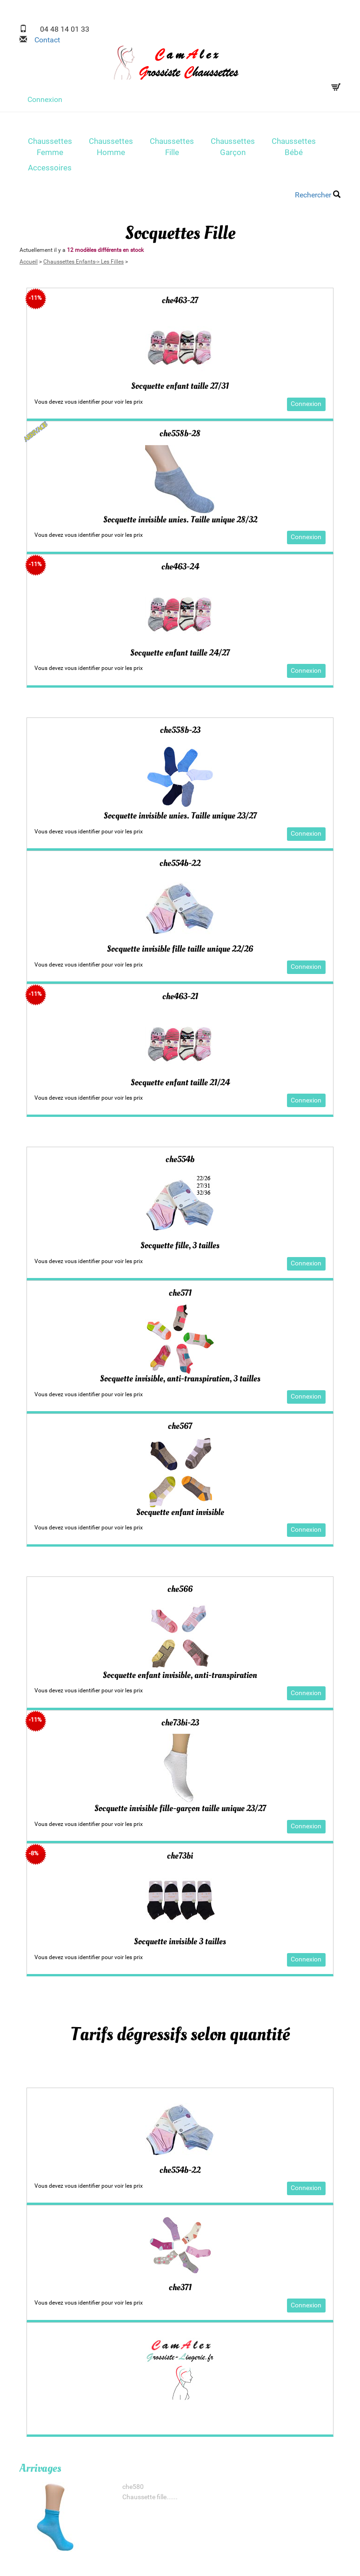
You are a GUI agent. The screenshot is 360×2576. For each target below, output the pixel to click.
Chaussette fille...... (150, 2497)
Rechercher (317, 194)
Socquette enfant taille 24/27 (180, 653)
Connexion (44, 99)
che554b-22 (180, 2170)
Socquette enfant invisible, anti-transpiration (180, 1675)
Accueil (29, 262)
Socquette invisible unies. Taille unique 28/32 (180, 520)
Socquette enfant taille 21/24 (180, 1082)
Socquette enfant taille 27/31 (180, 386)
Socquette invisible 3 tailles (180, 1942)
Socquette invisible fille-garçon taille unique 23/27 (180, 1808)
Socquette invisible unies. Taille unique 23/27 (180, 816)
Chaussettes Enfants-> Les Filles (83, 262)
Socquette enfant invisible (180, 1512)
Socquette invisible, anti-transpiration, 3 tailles (180, 1379)
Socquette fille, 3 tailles (180, 1245)
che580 (133, 2487)
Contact (43, 39)
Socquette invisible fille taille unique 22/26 (180, 949)
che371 (180, 2287)
